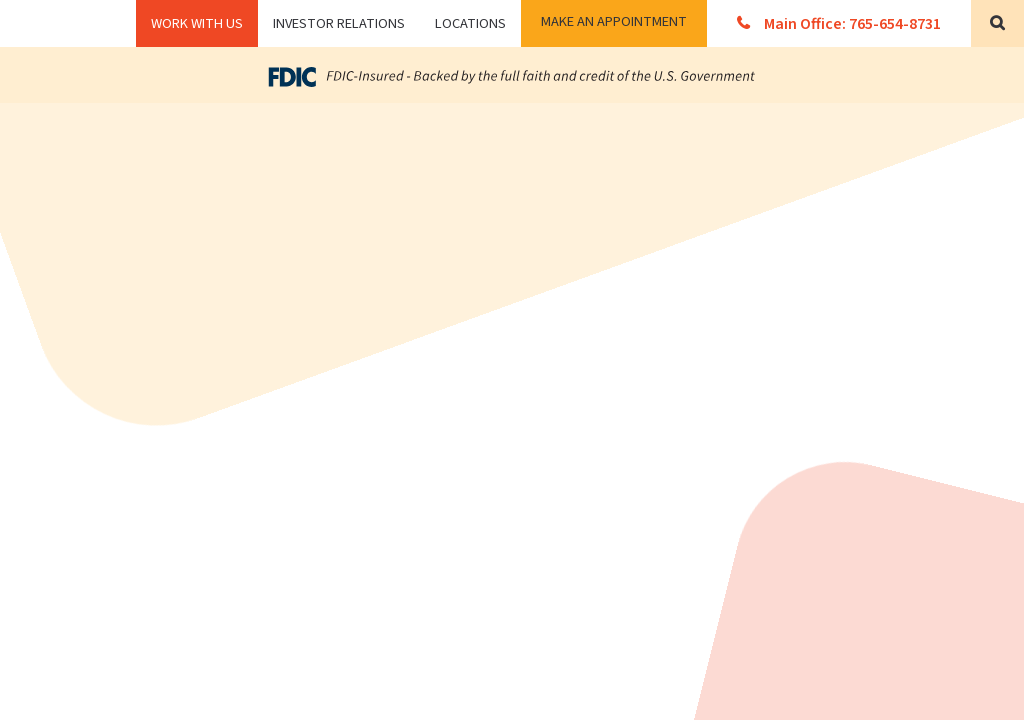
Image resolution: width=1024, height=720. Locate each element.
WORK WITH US (197, 23)
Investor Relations (339, 23)
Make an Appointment (614, 21)
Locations (470, 23)
